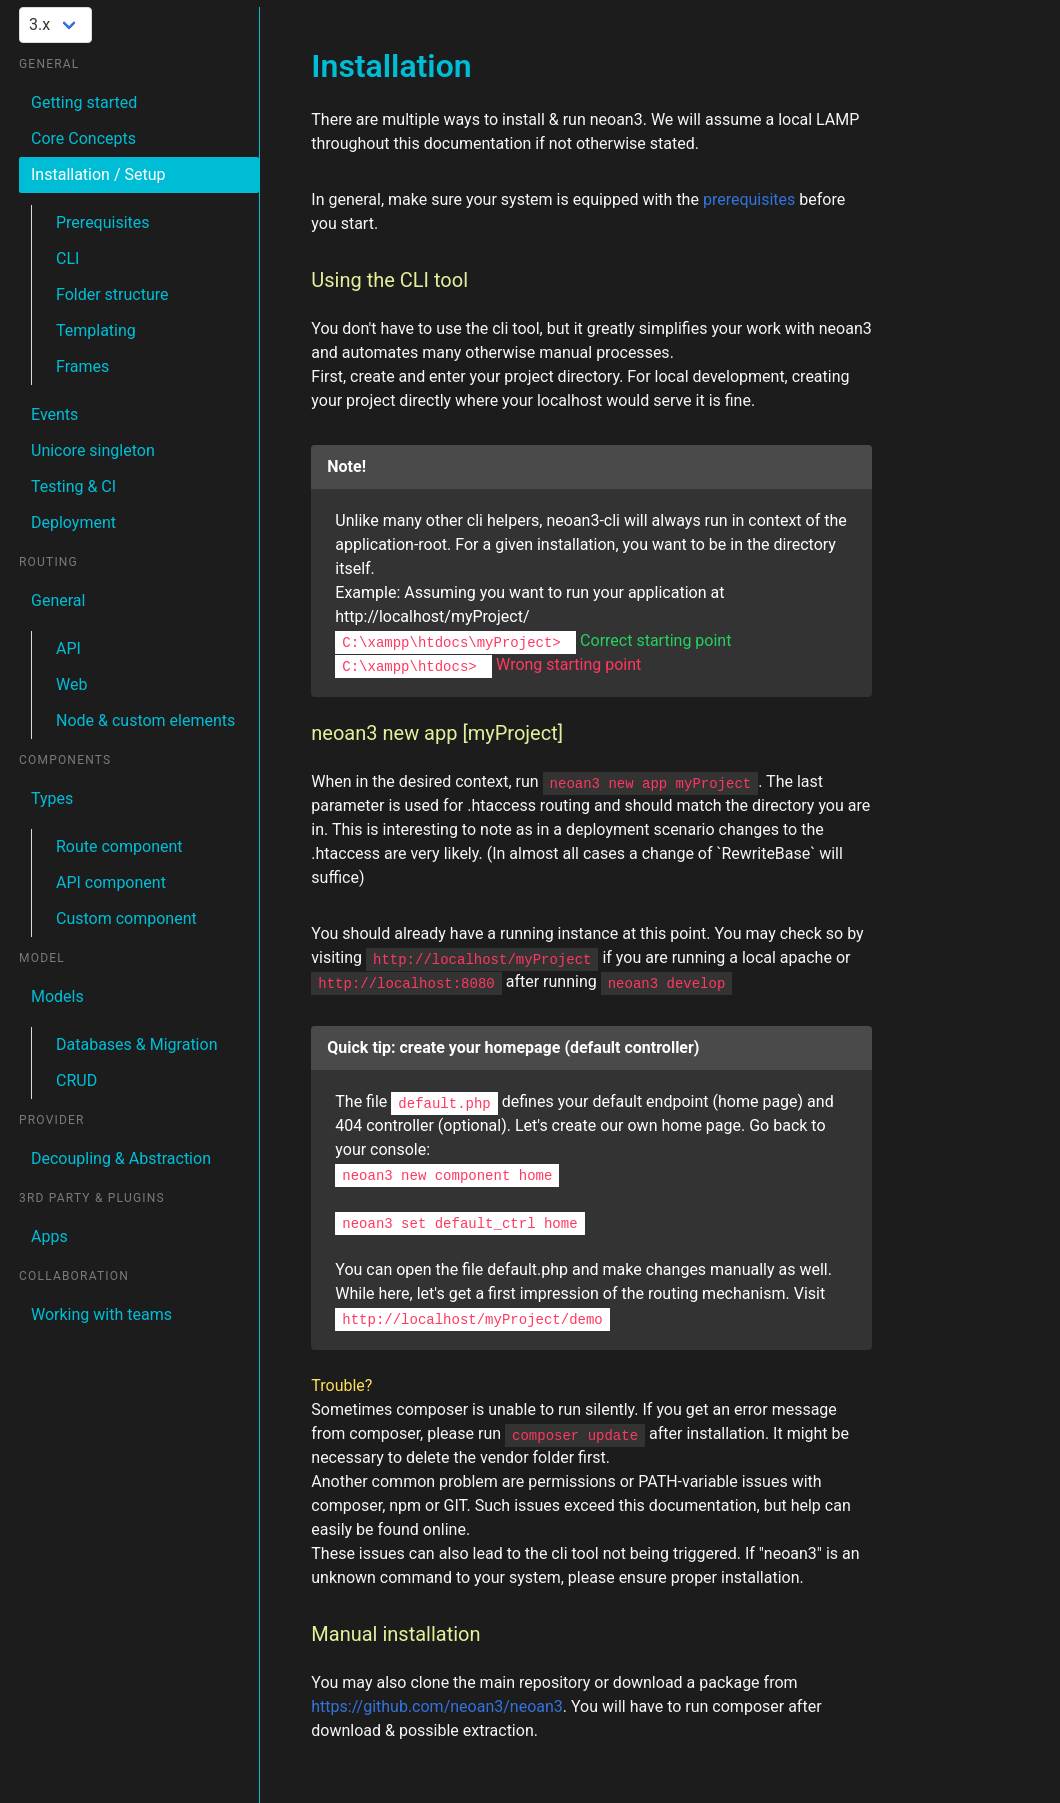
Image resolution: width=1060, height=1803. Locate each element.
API (68, 648)
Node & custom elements (145, 720)
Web (71, 684)
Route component (119, 846)
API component (111, 882)
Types (52, 798)
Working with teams (101, 1314)
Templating (96, 330)
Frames (82, 366)
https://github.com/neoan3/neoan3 (436, 1706)
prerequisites (749, 199)
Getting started (84, 102)
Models (57, 996)
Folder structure (112, 294)
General (58, 600)
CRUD (76, 1080)
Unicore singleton (93, 450)
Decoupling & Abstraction (121, 1158)
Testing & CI (73, 486)
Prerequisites (103, 222)
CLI (67, 258)
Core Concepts (83, 138)
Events (54, 414)
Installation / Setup (98, 174)
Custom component (126, 918)
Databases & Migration (136, 1044)
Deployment (73, 522)
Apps (49, 1236)
